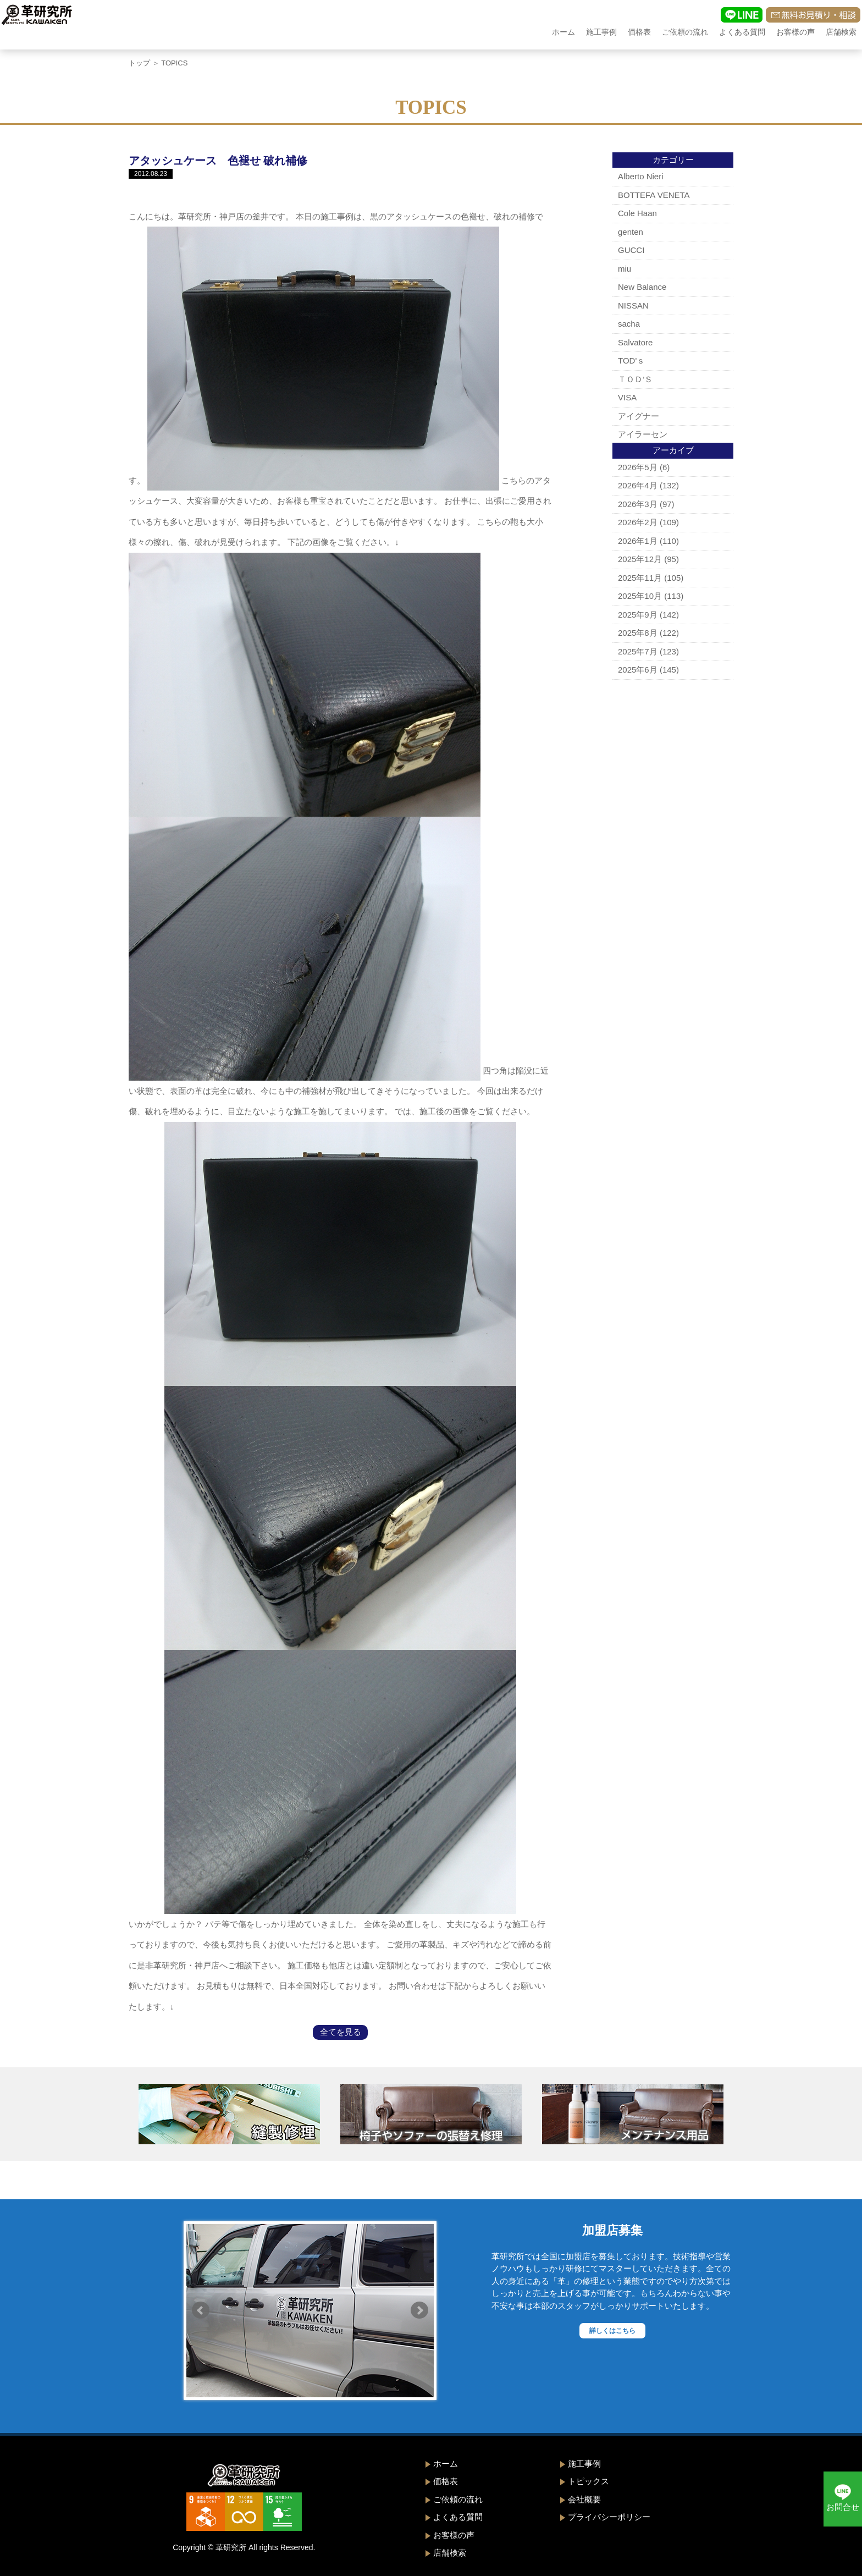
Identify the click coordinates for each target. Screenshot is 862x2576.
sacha (629, 323)
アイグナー (638, 416)
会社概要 (584, 2499)
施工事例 (601, 31)
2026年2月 (637, 522)
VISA (627, 397)
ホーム (563, 31)
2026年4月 (637, 485)
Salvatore (635, 342)
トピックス (588, 2481)
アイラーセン (642, 434)
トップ (139, 63)
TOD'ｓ (631, 360)
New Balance (642, 286)
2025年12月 (640, 559)
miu (624, 268)
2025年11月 (640, 577)
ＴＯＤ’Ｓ (635, 379)
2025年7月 (637, 651)
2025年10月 (640, 596)
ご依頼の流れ (685, 31)
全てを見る (340, 2031)
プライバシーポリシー (609, 2517)
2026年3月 (637, 504)
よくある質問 (742, 31)
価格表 (639, 31)
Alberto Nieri (641, 176)
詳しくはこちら (612, 2331)
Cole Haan (637, 213)
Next (419, 2310)
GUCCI (631, 250)
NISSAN (633, 305)
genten (630, 231)
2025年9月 (637, 614)
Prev (200, 2310)
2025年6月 (637, 669)
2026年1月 (637, 541)
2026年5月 (637, 467)
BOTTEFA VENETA (654, 195)
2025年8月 (637, 632)
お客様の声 (795, 31)
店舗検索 (841, 31)
